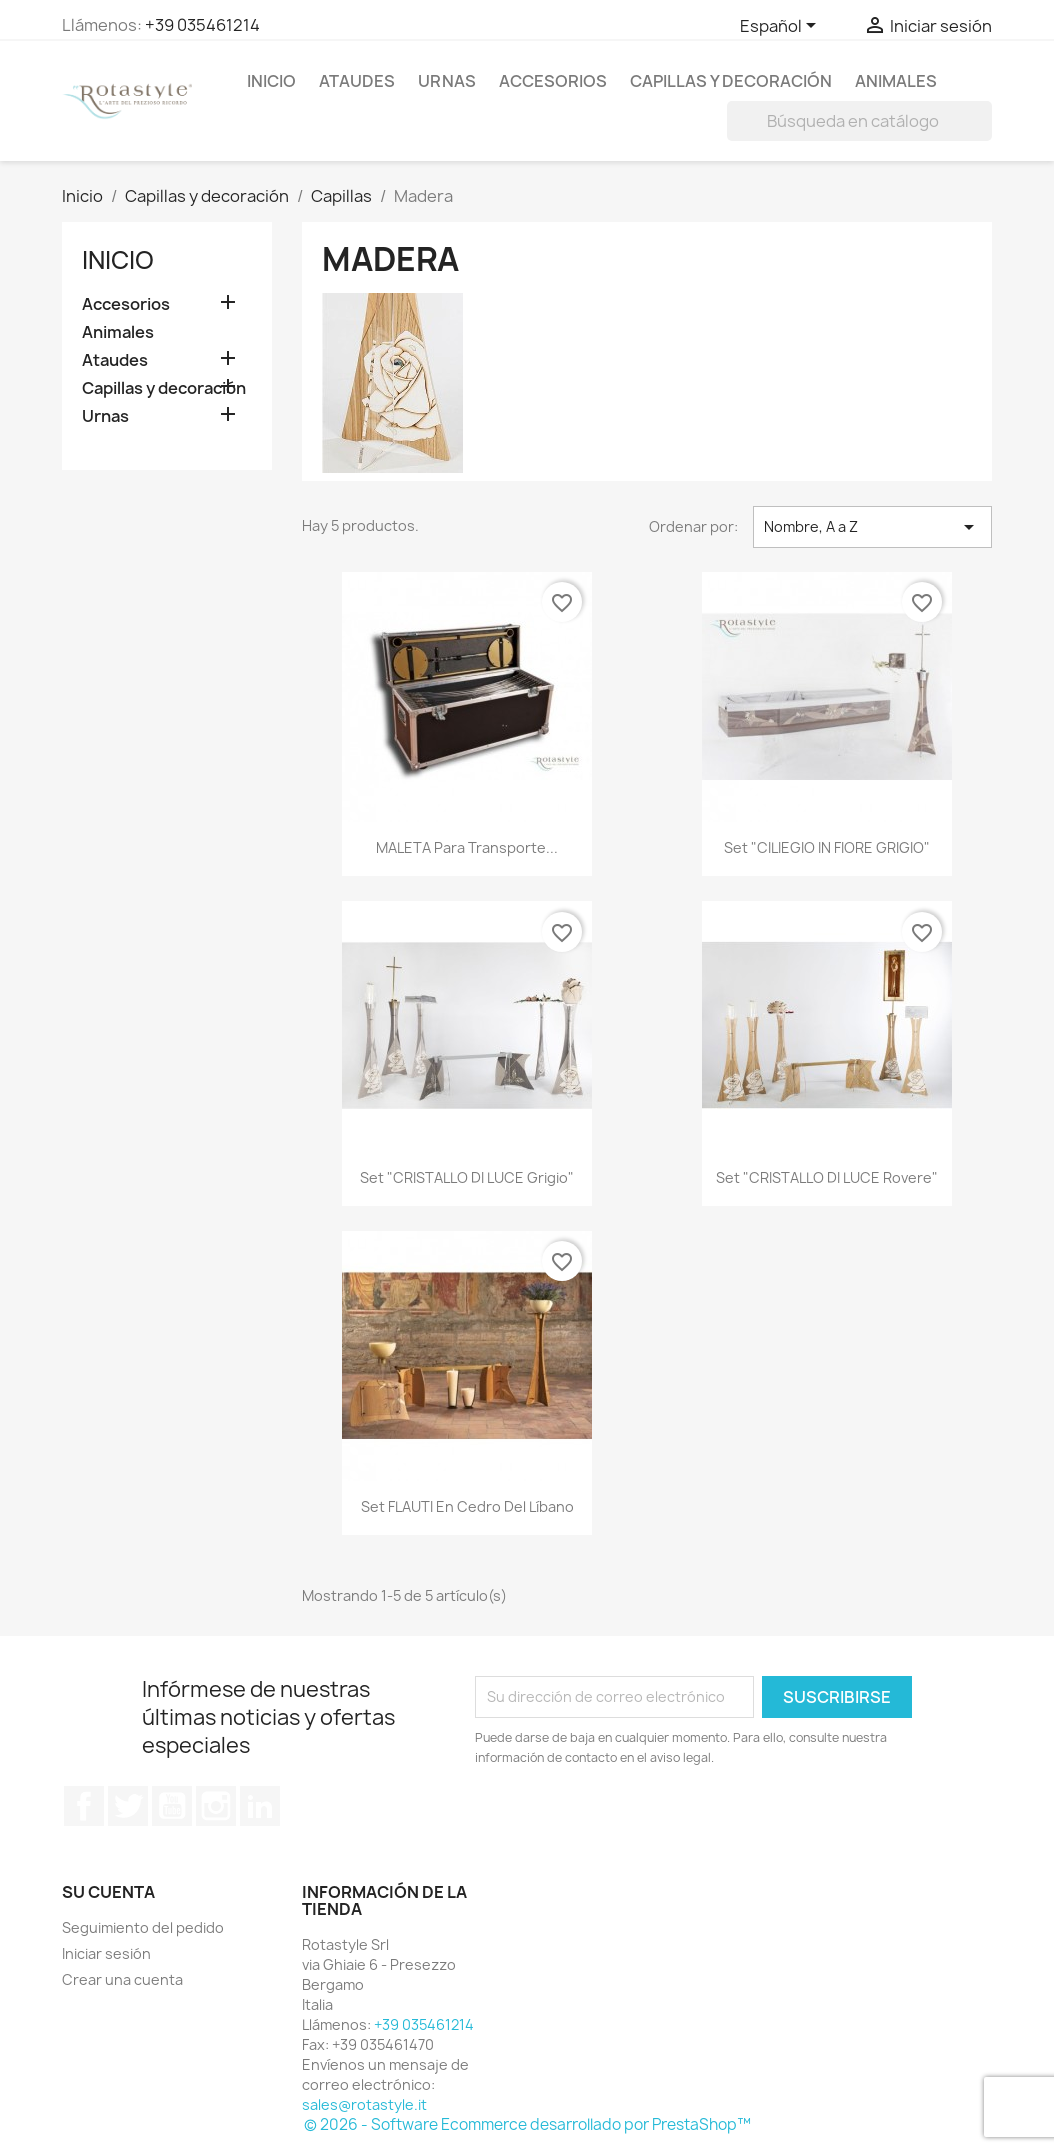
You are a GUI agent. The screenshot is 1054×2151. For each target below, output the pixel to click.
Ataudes (357, 81)
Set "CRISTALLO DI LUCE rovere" (827, 1177)
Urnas (447, 81)
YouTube (172, 1806)
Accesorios (553, 81)
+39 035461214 (202, 25)
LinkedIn (260, 1806)
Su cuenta (108, 1892)
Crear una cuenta (122, 1979)
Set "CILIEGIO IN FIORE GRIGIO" (827, 847)
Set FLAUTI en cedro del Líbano (467, 1506)
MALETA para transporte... (467, 847)
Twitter (128, 1806)
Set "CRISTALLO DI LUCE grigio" (467, 1177)
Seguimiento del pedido (143, 1927)
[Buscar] (859, 121)
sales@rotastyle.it (364, 2104)
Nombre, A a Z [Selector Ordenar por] (872, 527)
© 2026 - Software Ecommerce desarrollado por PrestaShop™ (527, 2124)
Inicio (271, 81)
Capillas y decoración (731, 81)
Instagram (216, 1806)
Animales (896, 81)
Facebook (84, 1806)
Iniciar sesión (106, 1953)
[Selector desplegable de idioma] (781, 27)
